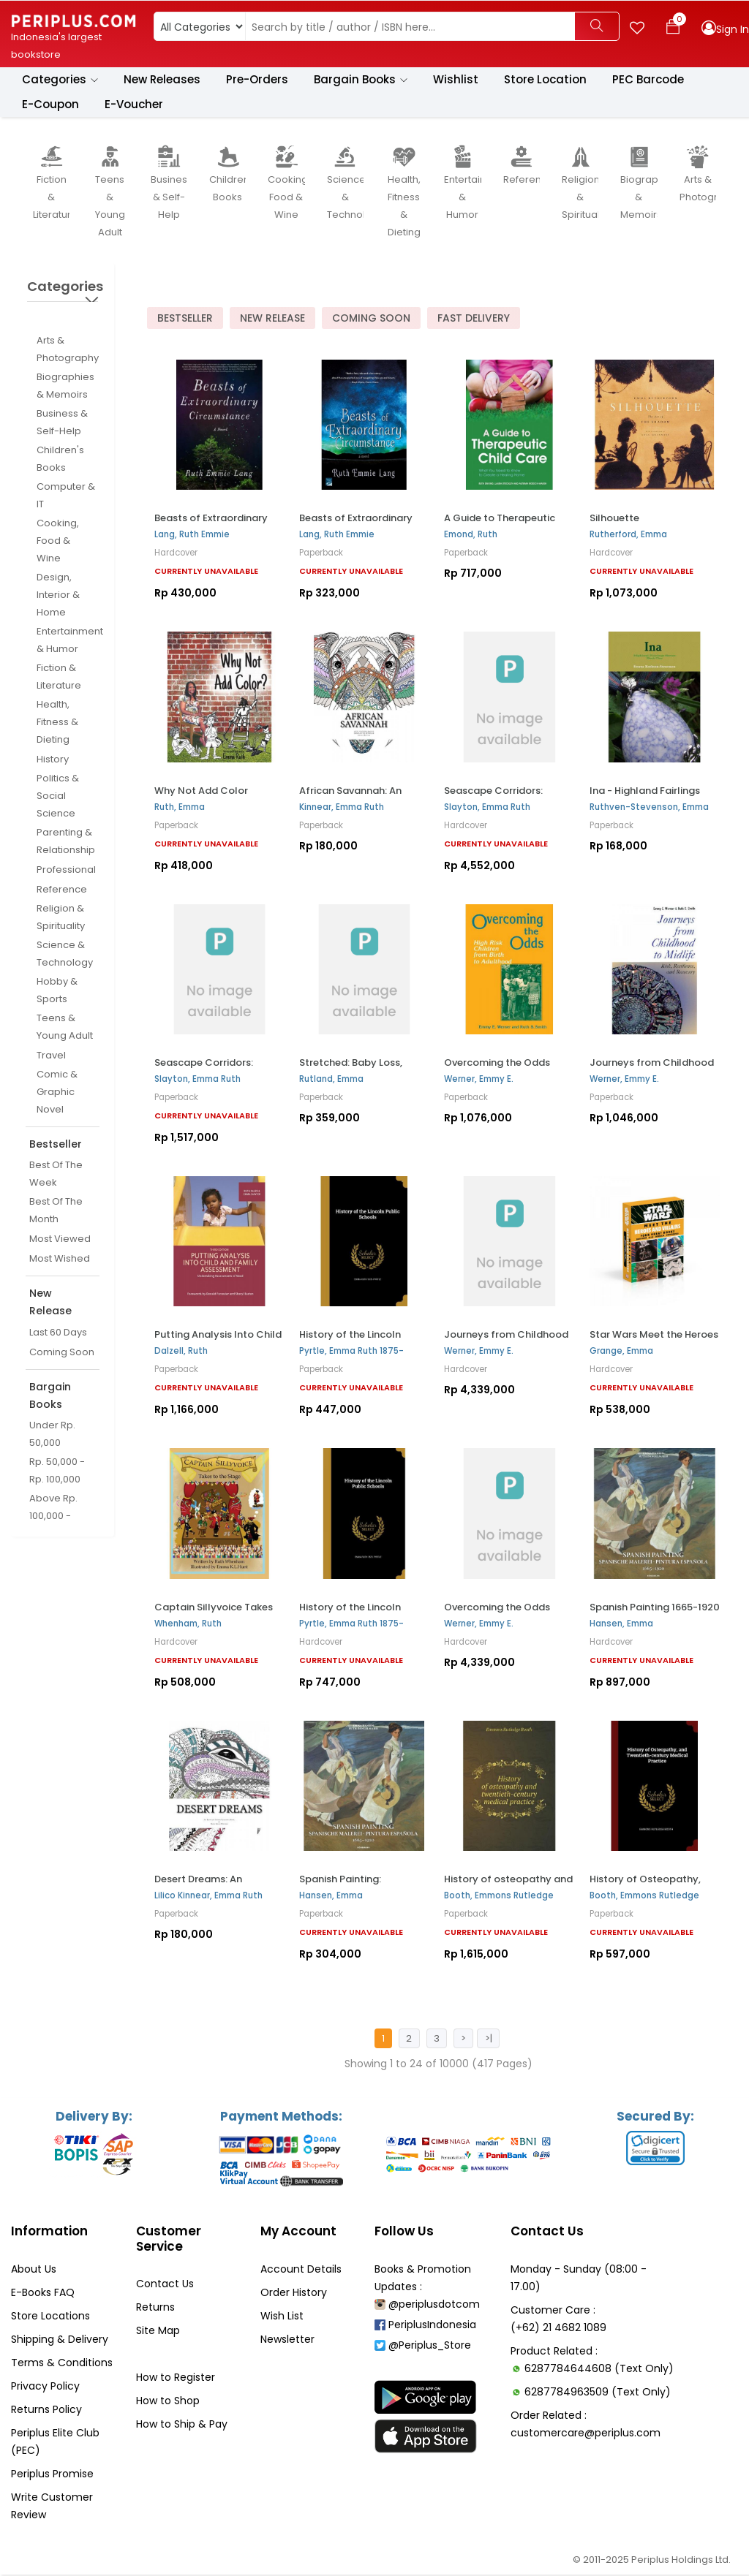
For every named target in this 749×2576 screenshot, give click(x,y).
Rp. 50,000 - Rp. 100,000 (57, 1471)
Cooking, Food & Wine (58, 541)
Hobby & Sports (57, 991)
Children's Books (60, 459)
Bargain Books (360, 80)
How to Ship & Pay (181, 2425)
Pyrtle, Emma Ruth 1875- (351, 1351)
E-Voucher (134, 105)
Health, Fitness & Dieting (57, 722)
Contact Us (165, 2285)
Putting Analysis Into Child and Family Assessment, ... (218, 1340)
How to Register (175, 2378)
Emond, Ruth (470, 535)
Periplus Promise (52, 2475)
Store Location (545, 80)
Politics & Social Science (58, 796)
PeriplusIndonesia (425, 2326)
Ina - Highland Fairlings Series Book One (645, 796)
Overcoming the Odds (497, 1063)
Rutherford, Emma (628, 535)
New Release (272, 318)
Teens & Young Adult (65, 1027)
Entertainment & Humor (70, 640)
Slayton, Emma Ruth (487, 807)
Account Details (301, 2270)
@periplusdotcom (427, 2305)
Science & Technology (65, 954)
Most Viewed (60, 1239)
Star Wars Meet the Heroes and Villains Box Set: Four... (654, 1340)
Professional (66, 870)
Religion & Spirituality (61, 917)
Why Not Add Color (201, 791)
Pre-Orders (257, 80)
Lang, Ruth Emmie (192, 535)
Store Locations (50, 2317)
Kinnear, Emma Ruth (341, 807)
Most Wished (59, 1259)
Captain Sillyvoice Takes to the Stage (213, 1612)
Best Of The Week (56, 1174)
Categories (60, 80)
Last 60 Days (58, 1333)
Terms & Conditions (62, 2364)
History (53, 760)
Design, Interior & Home (58, 595)
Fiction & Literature (59, 677)
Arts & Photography (68, 349)
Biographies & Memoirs (65, 386)
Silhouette (614, 519)
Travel (51, 1056)
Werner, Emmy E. (478, 1080)
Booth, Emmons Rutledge (499, 1896)
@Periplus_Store (422, 2346)
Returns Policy (46, 2410)
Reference (62, 890)
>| (488, 2039)
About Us (33, 2270)
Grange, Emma (621, 1351)
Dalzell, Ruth (181, 1351)
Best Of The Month (56, 1211)
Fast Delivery (473, 318)
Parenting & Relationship (66, 841)
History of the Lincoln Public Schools (350, 1340)
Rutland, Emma (331, 1080)
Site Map (158, 2332)
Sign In (732, 29)
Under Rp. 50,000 (52, 1434)
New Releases (162, 80)
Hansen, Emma (621, 1623)
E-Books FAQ (43, 2294)
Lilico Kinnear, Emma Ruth (208, 1896)
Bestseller (185, 318)
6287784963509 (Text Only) (597, 2393)
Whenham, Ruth (188, 1623)
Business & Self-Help (62, 423)
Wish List (282, 2317)
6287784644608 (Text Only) (599, 2370)
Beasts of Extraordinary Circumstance (211, 524)
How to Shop (168, 2402)
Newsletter (287, 2340)
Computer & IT (66, 496)
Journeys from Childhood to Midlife (506, 1340)
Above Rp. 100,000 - (53, 1507)
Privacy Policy (45, 2387)
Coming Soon (61, 1353)
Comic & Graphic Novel (57, 1092)
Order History (293, 2294)
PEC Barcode (648, 80)
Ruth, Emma (179, 807)
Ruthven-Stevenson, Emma (649, 807)
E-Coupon (50, 105)
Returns (155, 2308)
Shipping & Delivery (59, 2340)
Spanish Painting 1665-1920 (655, 1607)
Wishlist (455, 80)
